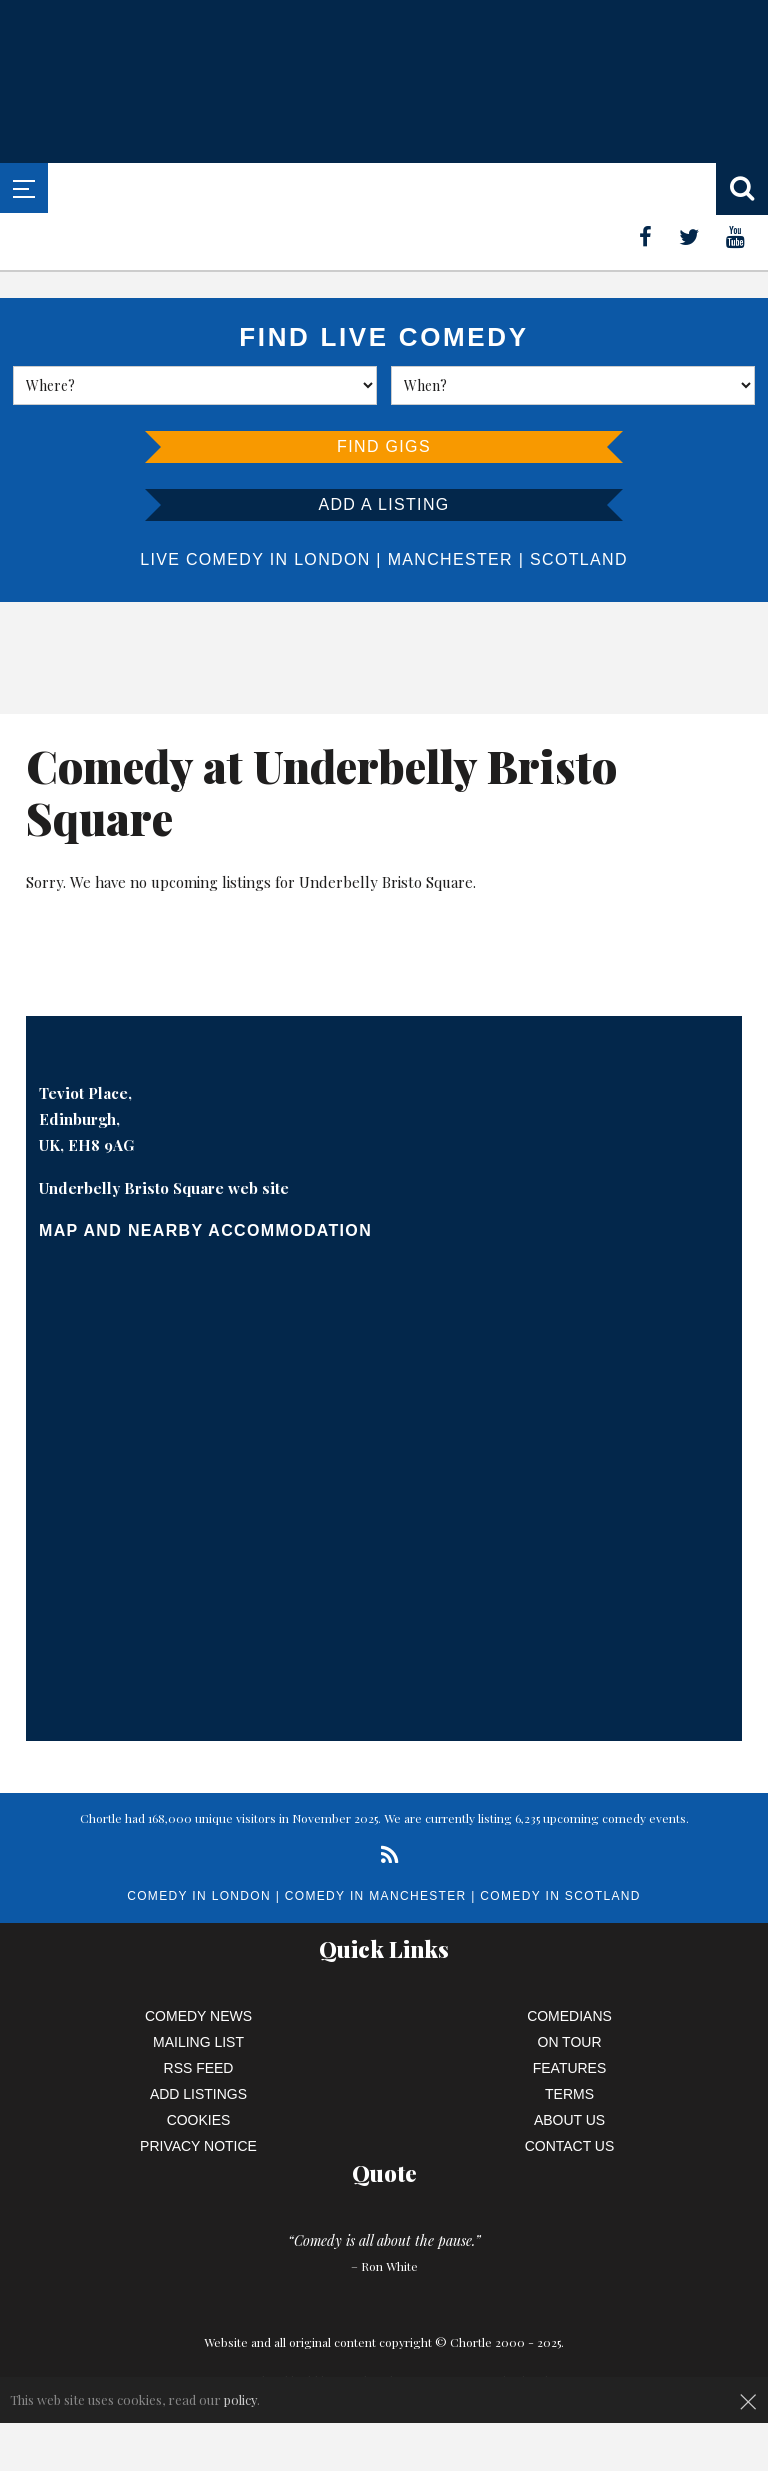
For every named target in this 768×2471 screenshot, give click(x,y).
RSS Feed (199, 2068)
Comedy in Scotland (560, 1896)
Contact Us (570, 2146)
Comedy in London (199, 1896)
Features (570, 2068)
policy (240, 2399)
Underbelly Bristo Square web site (164, 1188)
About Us (569, 2120)
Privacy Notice (198, 2146)
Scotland (579, 559)
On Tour (570, 2042)
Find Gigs (384, 446)
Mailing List (198, 2042)
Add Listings (198, 2094)
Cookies (199, 2120)
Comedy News (198, 2016)
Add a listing (383, 504)
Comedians (569, 2016)
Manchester (450, 559)
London (332, 559)
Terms (569, 2094)
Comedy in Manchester (376, 1896)
